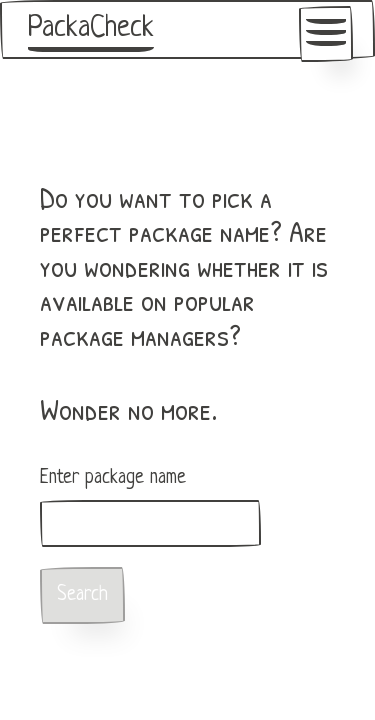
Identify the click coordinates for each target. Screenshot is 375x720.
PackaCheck (91, 29)
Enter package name (113, 478)
